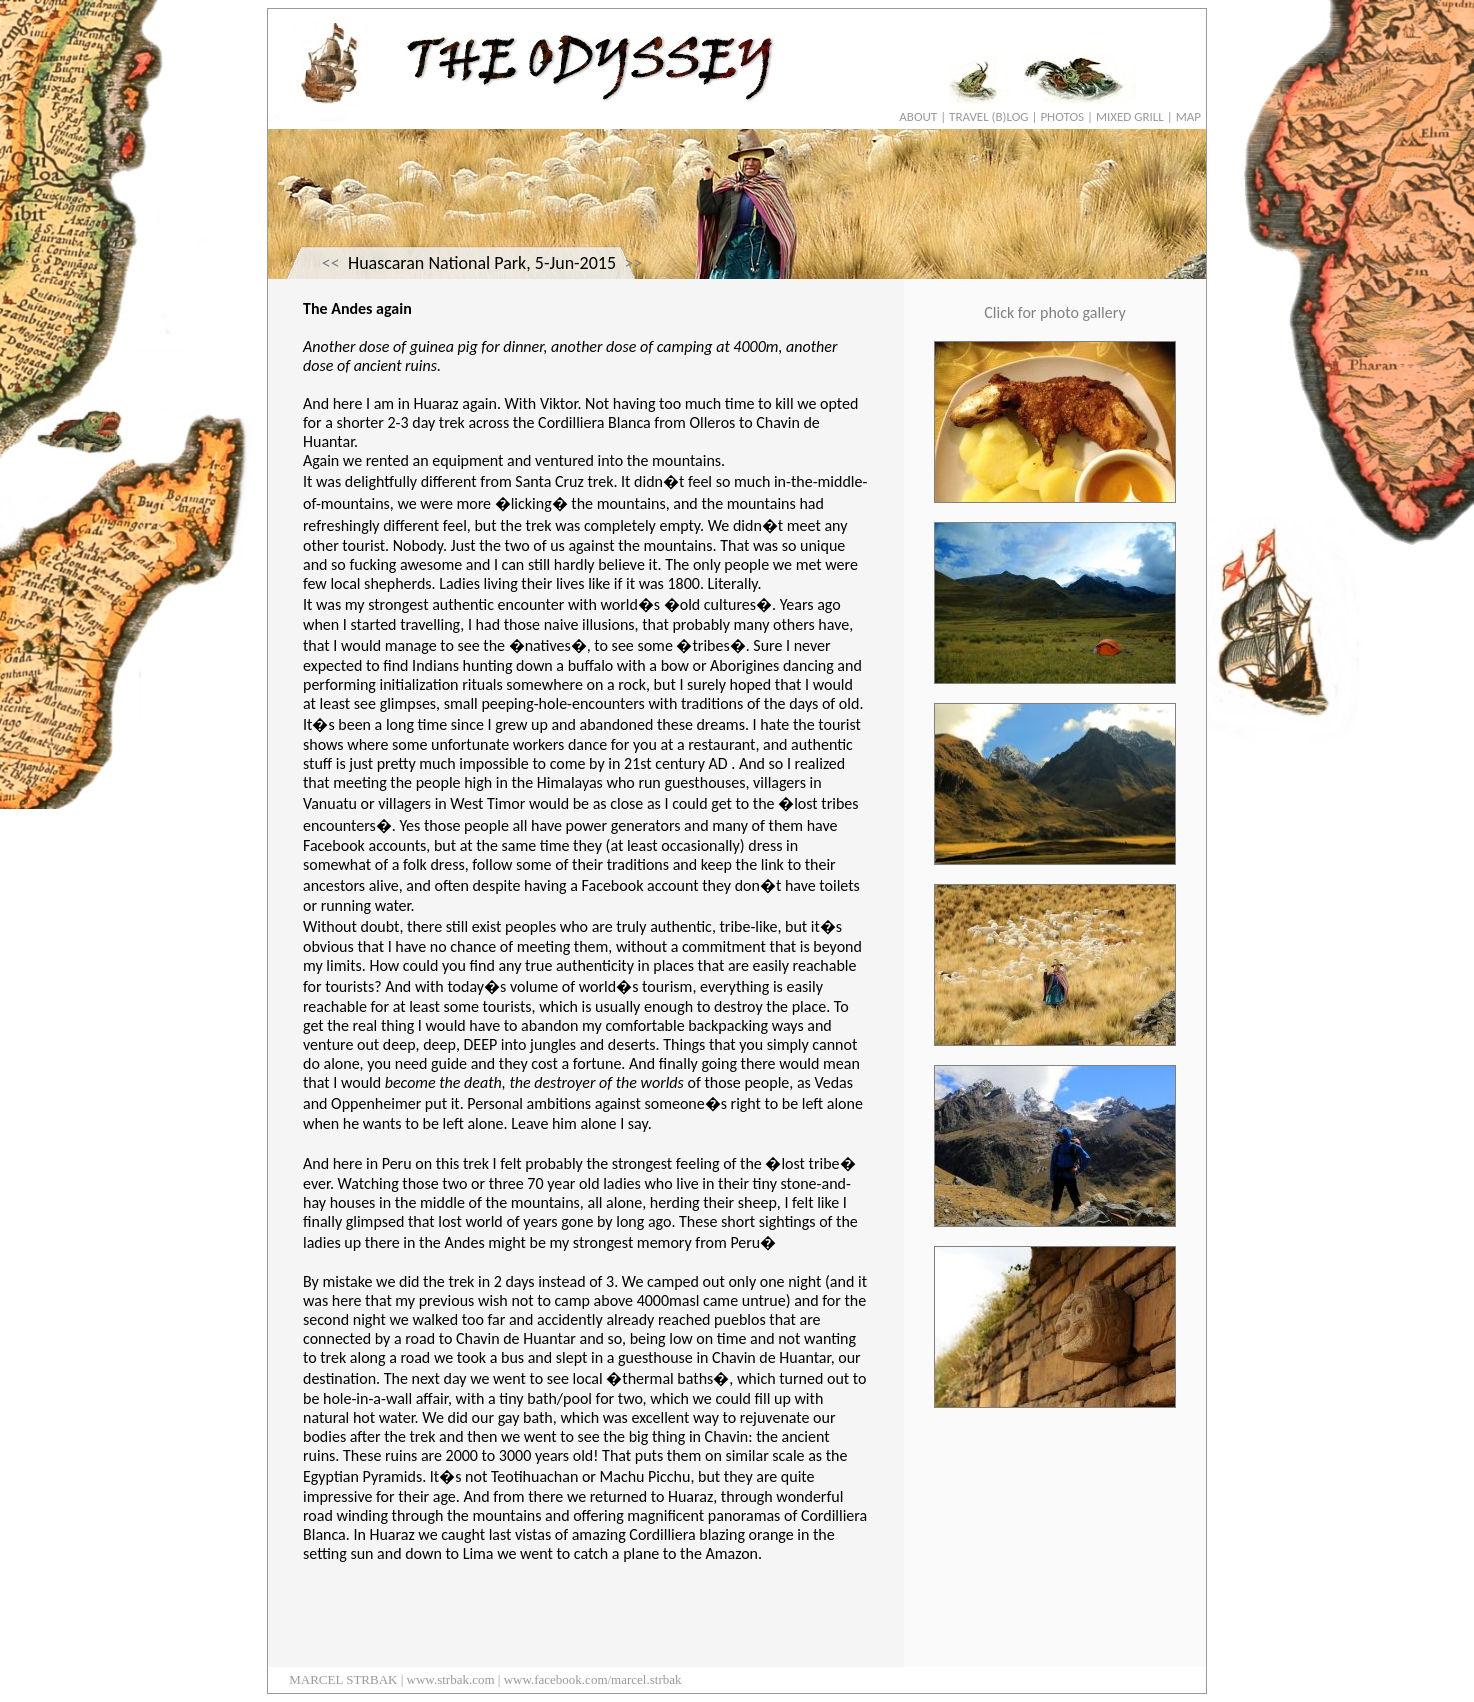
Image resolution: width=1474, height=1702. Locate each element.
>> (633, 263)
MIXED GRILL (1130, 116)
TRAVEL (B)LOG (988, 116)
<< (331, 263)
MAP (1188, 116)
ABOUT (918, 116)
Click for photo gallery (1054, 312)
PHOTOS (1062, 116)
